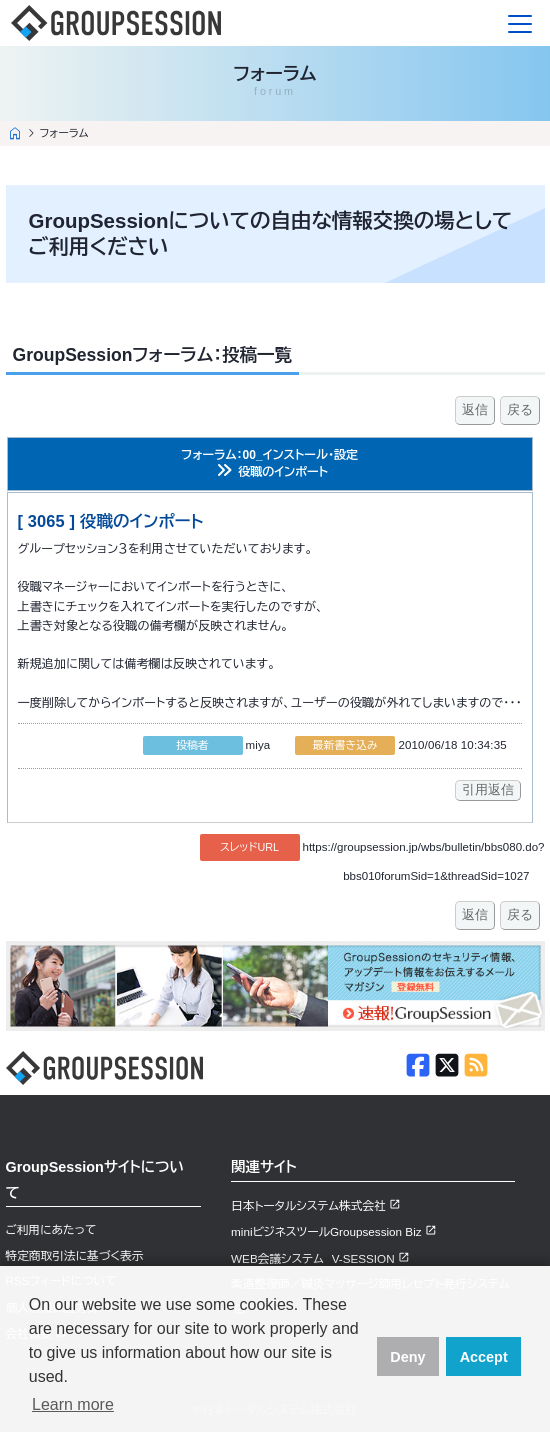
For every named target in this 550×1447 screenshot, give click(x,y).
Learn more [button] (73, 1404)
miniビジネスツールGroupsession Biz (326, 1231)
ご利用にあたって (51, 1229)
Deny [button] (407, 1357)
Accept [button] (484, 1357)
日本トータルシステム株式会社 (308, 1205)
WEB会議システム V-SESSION (313, 1258)
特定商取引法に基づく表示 (75, 1255)
